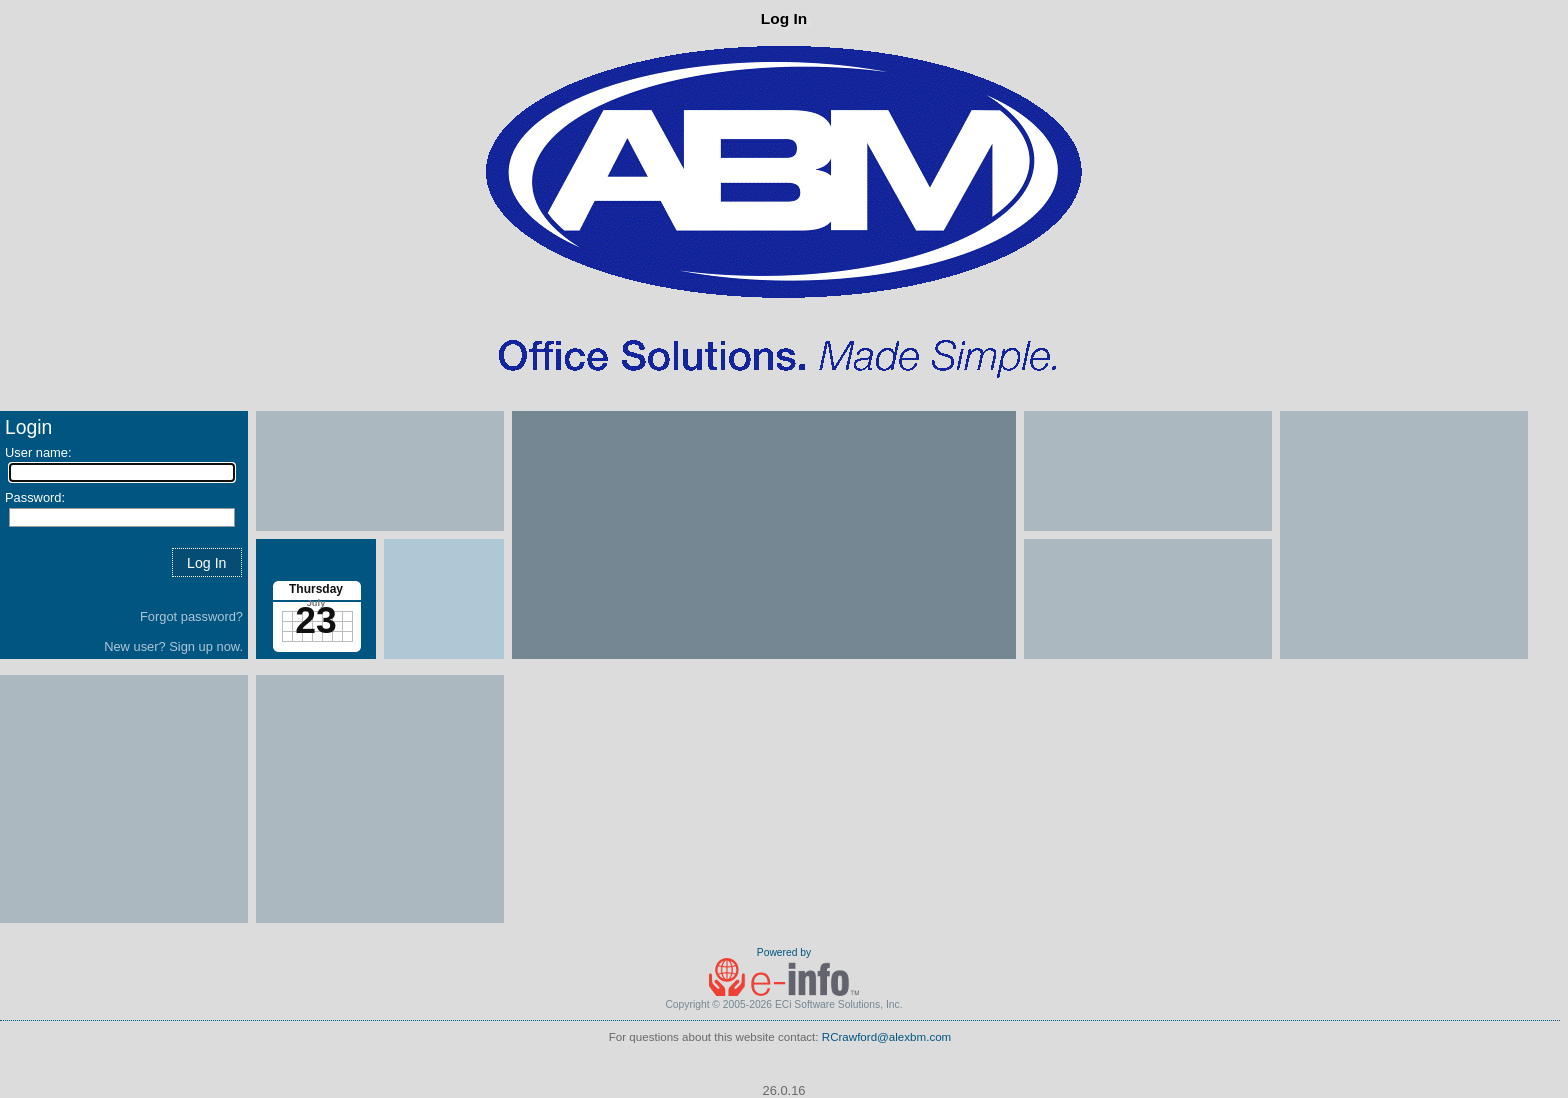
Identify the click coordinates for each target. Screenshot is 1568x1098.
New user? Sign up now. (173, 646)
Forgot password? (191, 616)
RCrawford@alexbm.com (887, 1037)
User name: (38, 452)
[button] (207, 562)
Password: (35, 497)
